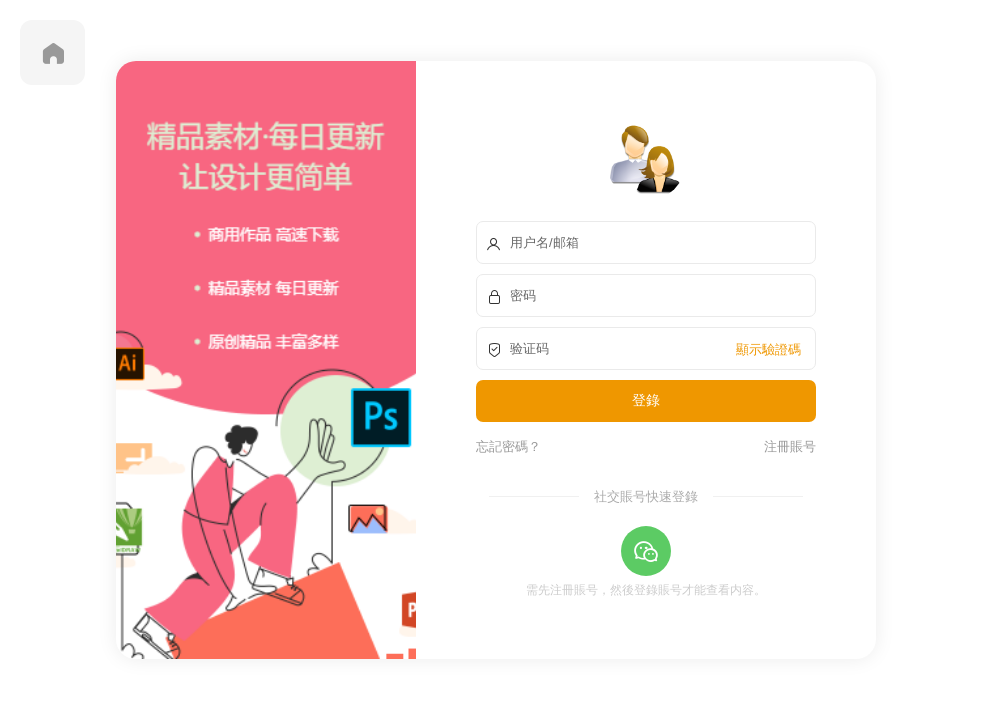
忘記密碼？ (508, 446)
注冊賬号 (786, 446)
